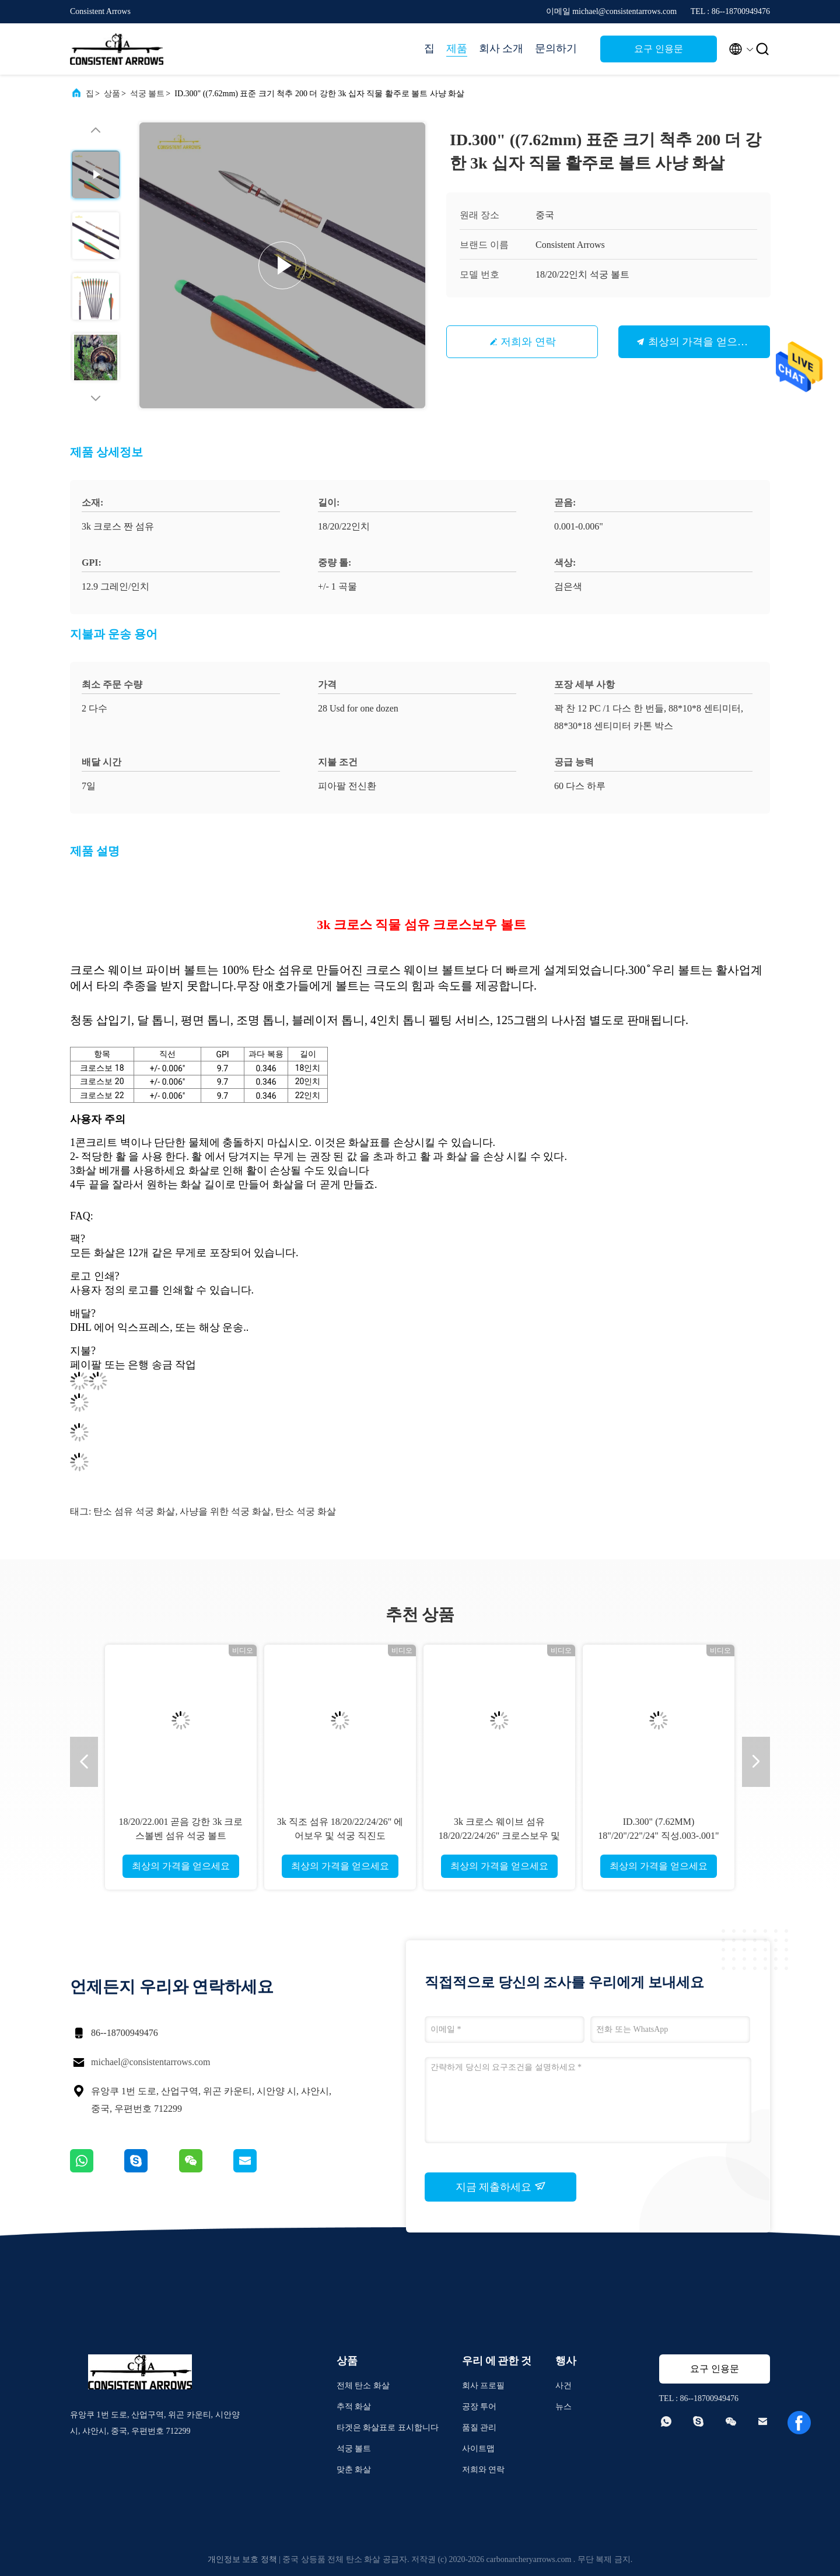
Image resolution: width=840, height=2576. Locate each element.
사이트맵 (478, 2448)
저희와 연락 (528, 342)
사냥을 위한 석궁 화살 (225, 1511)
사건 (563, 2385)
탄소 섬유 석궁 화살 (134, 1511)
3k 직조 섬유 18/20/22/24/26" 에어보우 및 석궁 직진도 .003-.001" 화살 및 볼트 (340, 1836)
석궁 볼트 (147, 93)
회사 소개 (501, 48)
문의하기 (556, 48)
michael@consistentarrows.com (150, 2062)
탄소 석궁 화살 (305, 1511)
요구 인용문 (658, 48)
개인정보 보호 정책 (242, 2559)
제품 (456, 48)
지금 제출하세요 (501, 2186)
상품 (112, 93)
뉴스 (563, 2406)
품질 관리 (479, 2427)
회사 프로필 (483, 2385)
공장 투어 (479, 2406)
